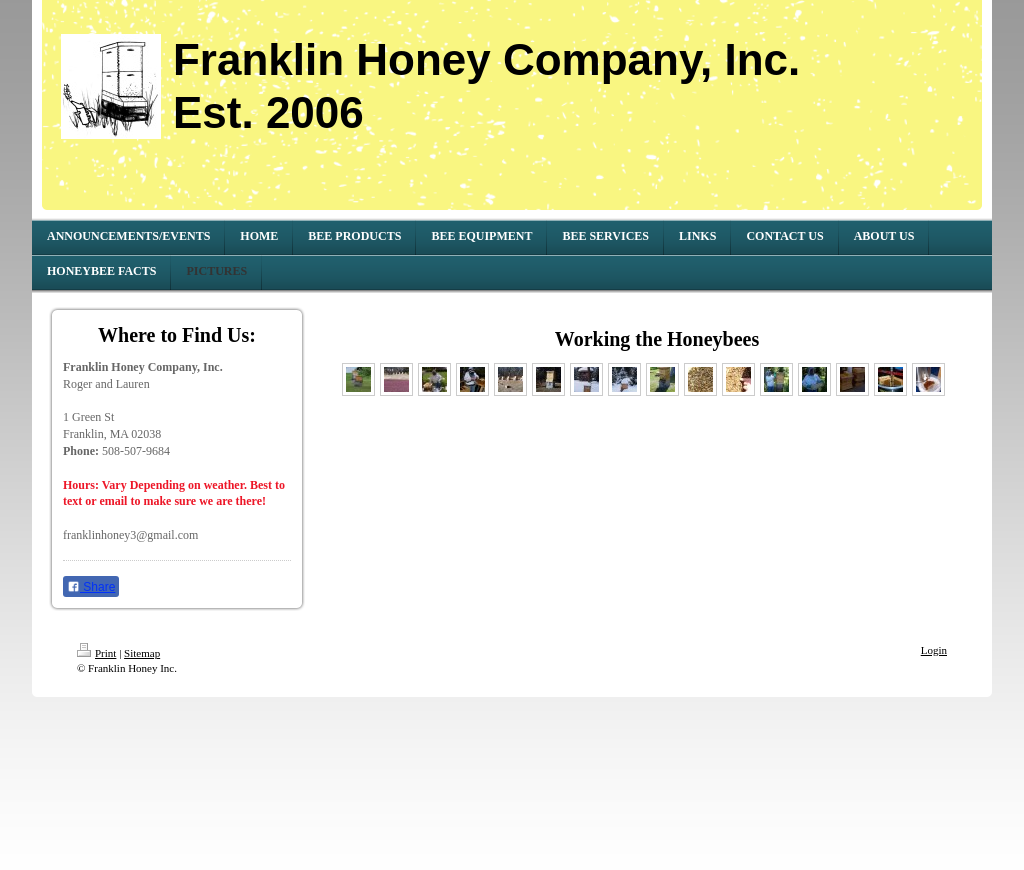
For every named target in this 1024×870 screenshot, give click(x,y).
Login (934, 650)
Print (96, 653)
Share (91, 587)
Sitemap (142, 653)
